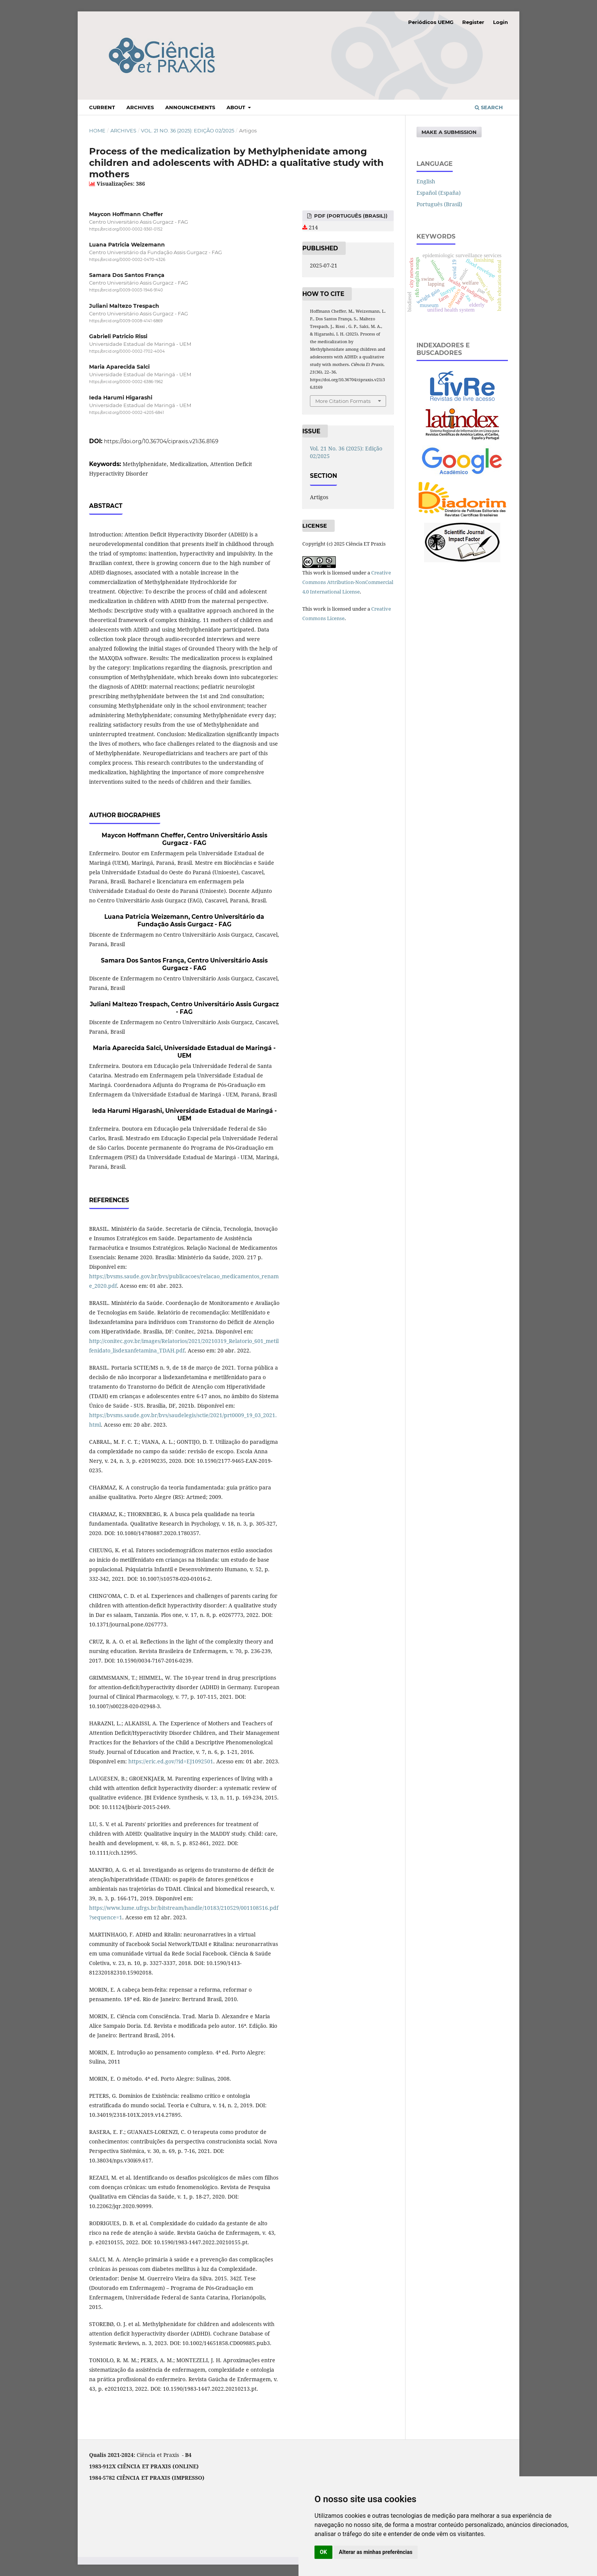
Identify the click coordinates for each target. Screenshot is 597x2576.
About (237, 107)
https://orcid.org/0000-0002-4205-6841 (126, 412)
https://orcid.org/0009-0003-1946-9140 (126, 290)
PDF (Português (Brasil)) (350, 216)
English (426, 181)
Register (473, 22)
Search (489, 107)
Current (102, 107)
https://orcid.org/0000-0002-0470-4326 (127, 259)
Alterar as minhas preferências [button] (375, 2552)
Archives (140, 107)
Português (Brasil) (439, 204)
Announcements (190, 107)
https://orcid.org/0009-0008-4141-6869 (126, 320)
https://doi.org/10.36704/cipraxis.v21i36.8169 (161, 441)
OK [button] (323, 2552)
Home (97, 130)
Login (500, 22)
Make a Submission (449, 132)
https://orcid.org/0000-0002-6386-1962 (126, 382)
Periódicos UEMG (430, 22)
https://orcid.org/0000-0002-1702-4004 (127, 351)
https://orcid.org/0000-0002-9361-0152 (126, 229)
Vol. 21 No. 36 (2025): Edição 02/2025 (187, 130)
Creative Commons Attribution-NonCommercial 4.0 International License (347, 582)
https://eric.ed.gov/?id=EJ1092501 (170, 1761)
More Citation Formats (342, 401)
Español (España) (439, 192)
